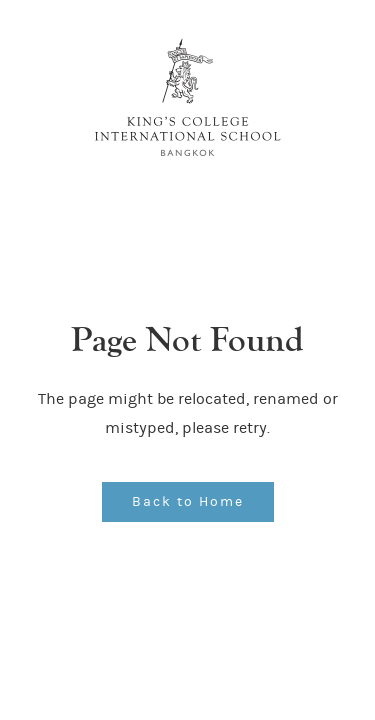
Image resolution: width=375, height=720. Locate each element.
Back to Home (188, 502)
